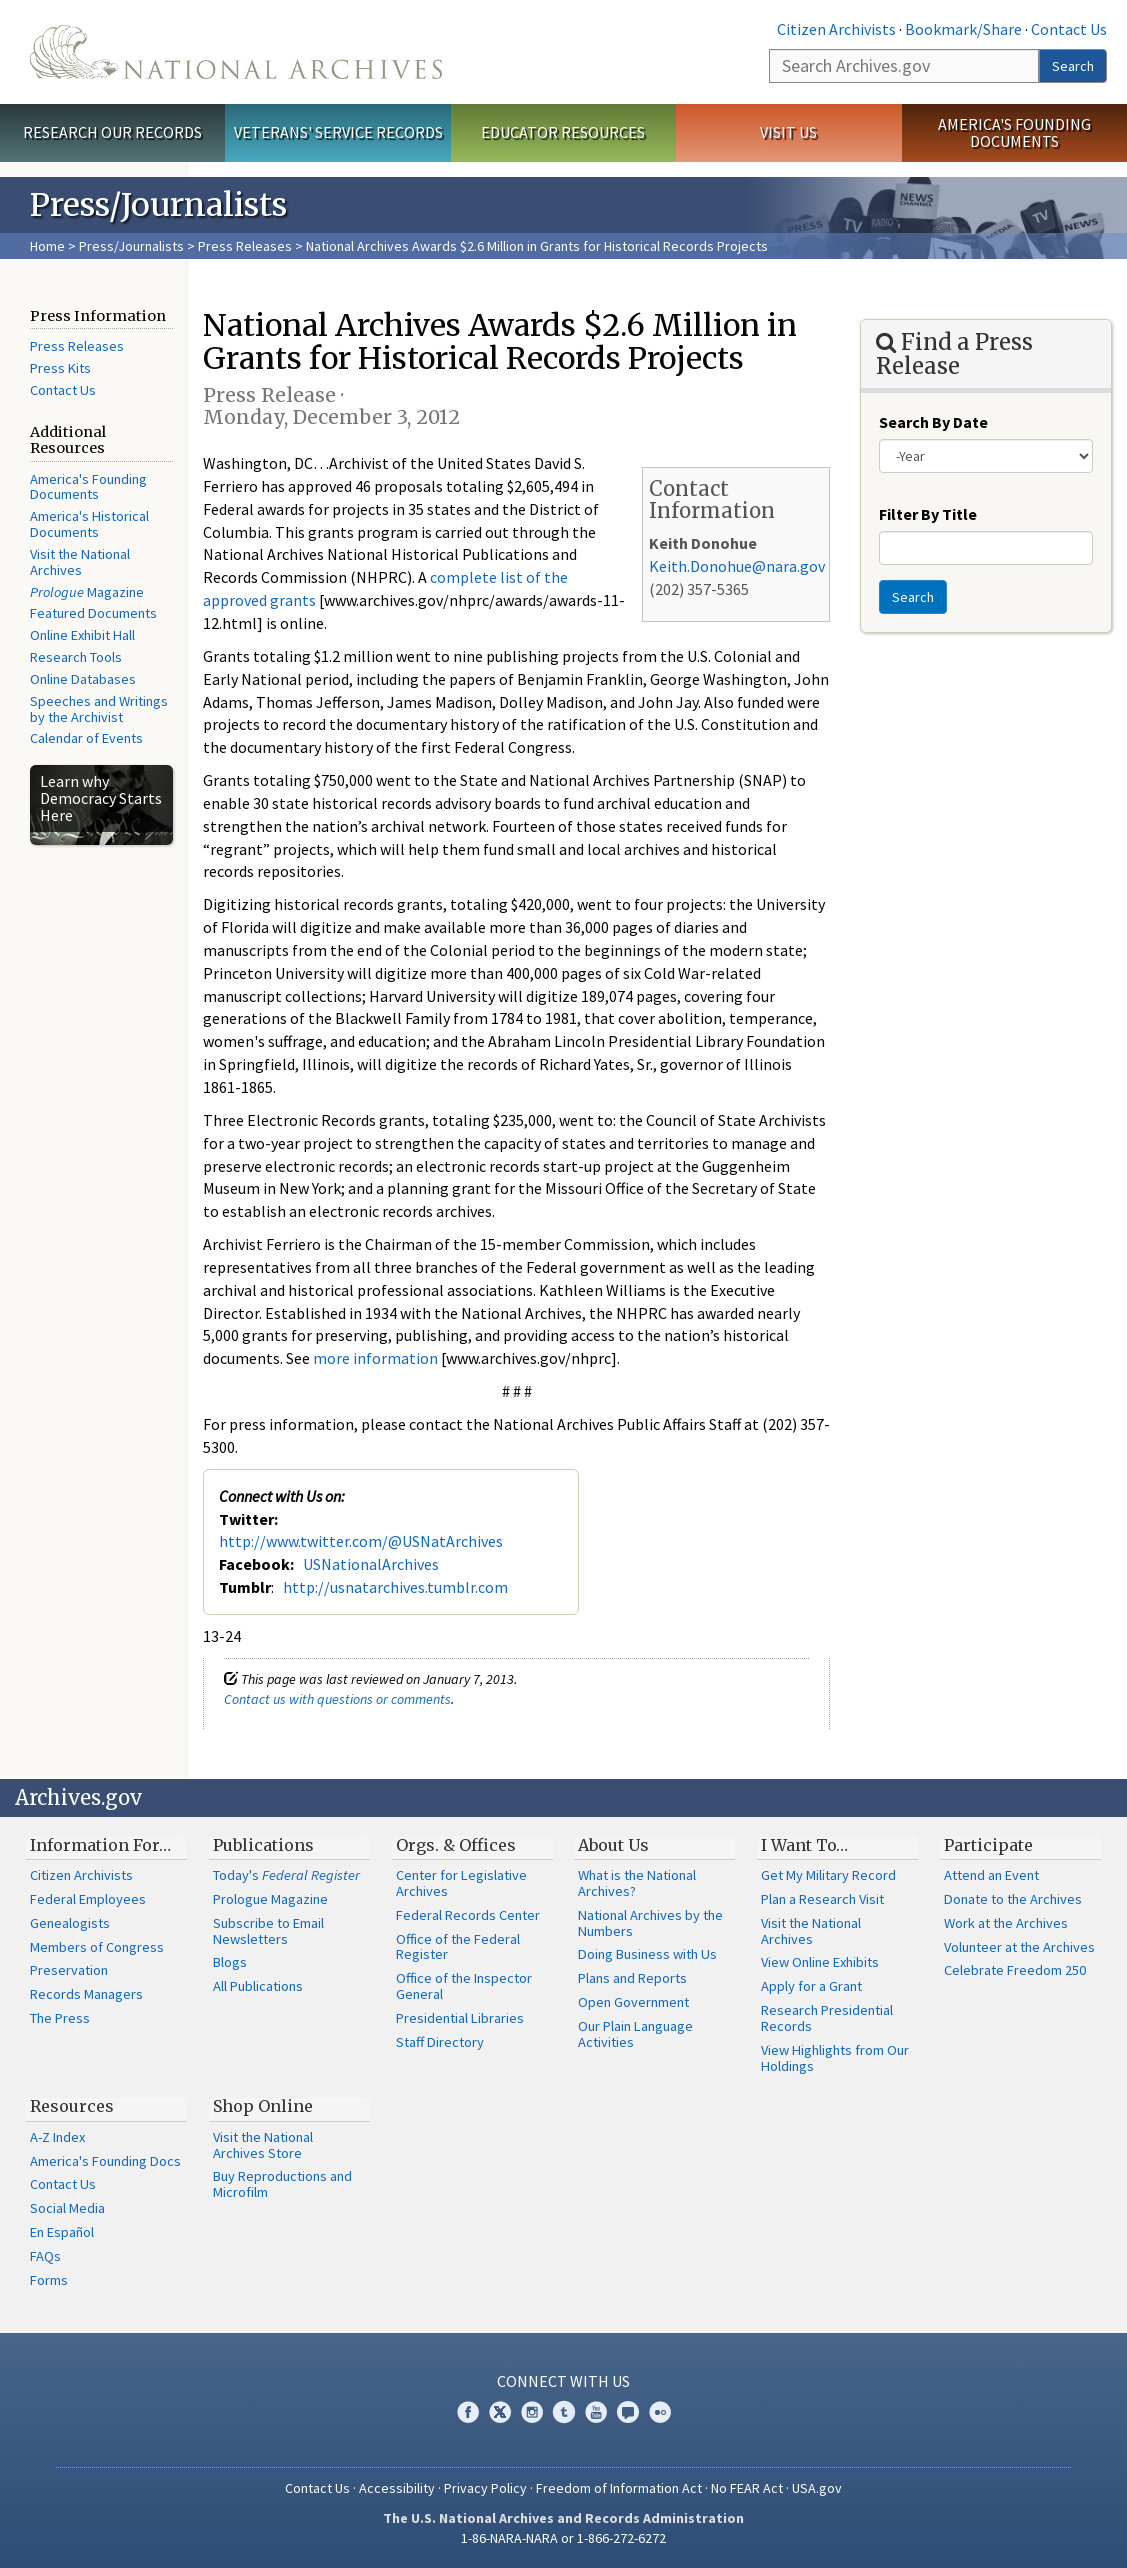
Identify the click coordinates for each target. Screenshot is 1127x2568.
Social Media (67, 2208)
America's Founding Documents (1014, 132)
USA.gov (817, 2488)
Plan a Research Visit (822, 1899)
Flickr (660, 2412)
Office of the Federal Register (458, 1947)
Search (1073, 66)
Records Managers (86, 1994)
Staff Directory (440, 2042)
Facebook (468, 2412)
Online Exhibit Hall (82, 635)
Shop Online (263, 2106)
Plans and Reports (632, 1978)
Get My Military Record (828, 1875)
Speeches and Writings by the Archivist (99, 709)
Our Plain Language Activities (635, 2034)
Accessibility (397, 2488)
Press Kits (60, 368)
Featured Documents (93, 613)
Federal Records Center (468, 1915)
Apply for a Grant (811, 1986)
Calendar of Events (86, 738)
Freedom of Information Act (619, 2488)
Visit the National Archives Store (263, 2145)
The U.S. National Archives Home (236, 52)
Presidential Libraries (460, 2018)
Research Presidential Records (827, 2018)
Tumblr (564, 2412)
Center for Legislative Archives (461, 1883)
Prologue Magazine (270, 1899)
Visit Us (788, 132)
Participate (988, 1845)
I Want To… (804, 1845)
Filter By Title (928, 514)
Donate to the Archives (1013, 1899)
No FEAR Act (747, 2488)
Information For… (100, 1845)
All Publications (258, 1986)
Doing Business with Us (647, 1954)
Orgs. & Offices (456, 1845)
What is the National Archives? (637, 1883)
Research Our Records (112, 132)
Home (47, 246)
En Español (62, 2232)
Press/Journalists (131, 246)
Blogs (230, 1962)
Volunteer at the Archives (1019, 1947)
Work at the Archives (1006, 1923)
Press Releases (245, 246)
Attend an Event (991, 1875)
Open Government (633, 2002)
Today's (286, 1875)
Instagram (532, 2412)
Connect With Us (563, 2381)
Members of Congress (97, 1947)
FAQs (45, 2256)
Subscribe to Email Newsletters (268, 1931)
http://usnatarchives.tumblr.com (395, 1587)
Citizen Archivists (836, 29)
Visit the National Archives (80, 562)
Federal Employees (88, 1899)
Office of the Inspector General (464, 1986)
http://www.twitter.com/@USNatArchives (361, 1541)
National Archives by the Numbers (650, 1923)
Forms (49, 2280)
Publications (263, 1845)
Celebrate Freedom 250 (1015, 1970)
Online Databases (83, 679)
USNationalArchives (371, 1564)
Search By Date (933, 422)
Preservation (69, 1970)
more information (375, 1358)
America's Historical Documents (89, 524)
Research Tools (76, 657)
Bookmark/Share (963, 29)
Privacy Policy (485, 2488)
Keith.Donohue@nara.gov (737, 566)
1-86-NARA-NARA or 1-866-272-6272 (563, 2538)
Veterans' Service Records (338, 132)
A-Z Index (57, 2137)
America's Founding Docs (105, 2161)
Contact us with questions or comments (337, 1699)
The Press (60, 2018)
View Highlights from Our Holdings (835, 2058)
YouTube (596, 2412)
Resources (72, 2106)
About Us (613, 1845)
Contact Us (1069, 29)
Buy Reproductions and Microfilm (282, 2184)
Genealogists (70, 1923)
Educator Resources (563, 132)
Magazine (87, 592)
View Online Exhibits (820, 1962)
